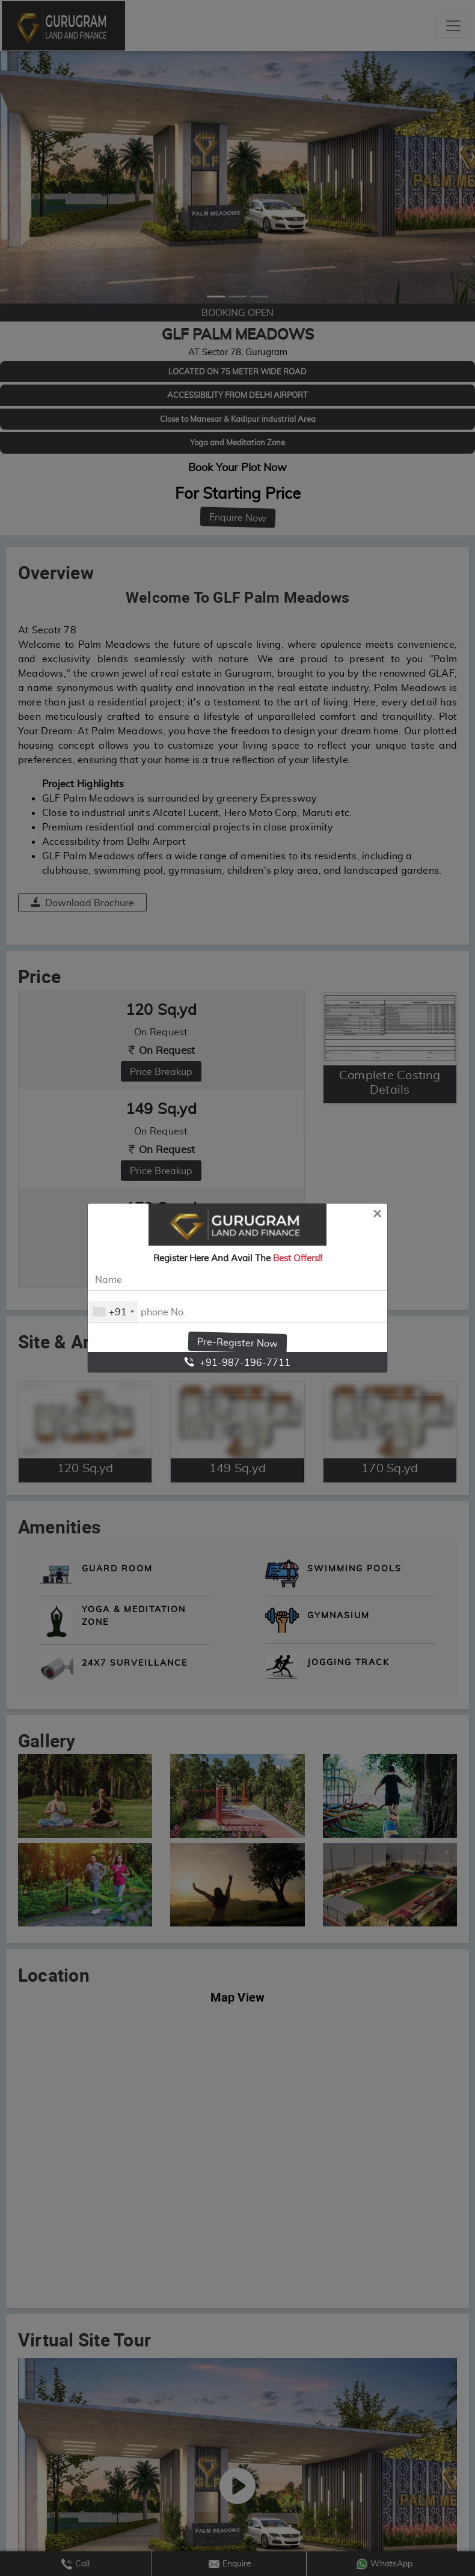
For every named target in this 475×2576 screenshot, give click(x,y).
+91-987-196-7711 (237, 1362)
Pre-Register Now (237, 1342)
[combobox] (113, 1312)
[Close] (377, 1212)
